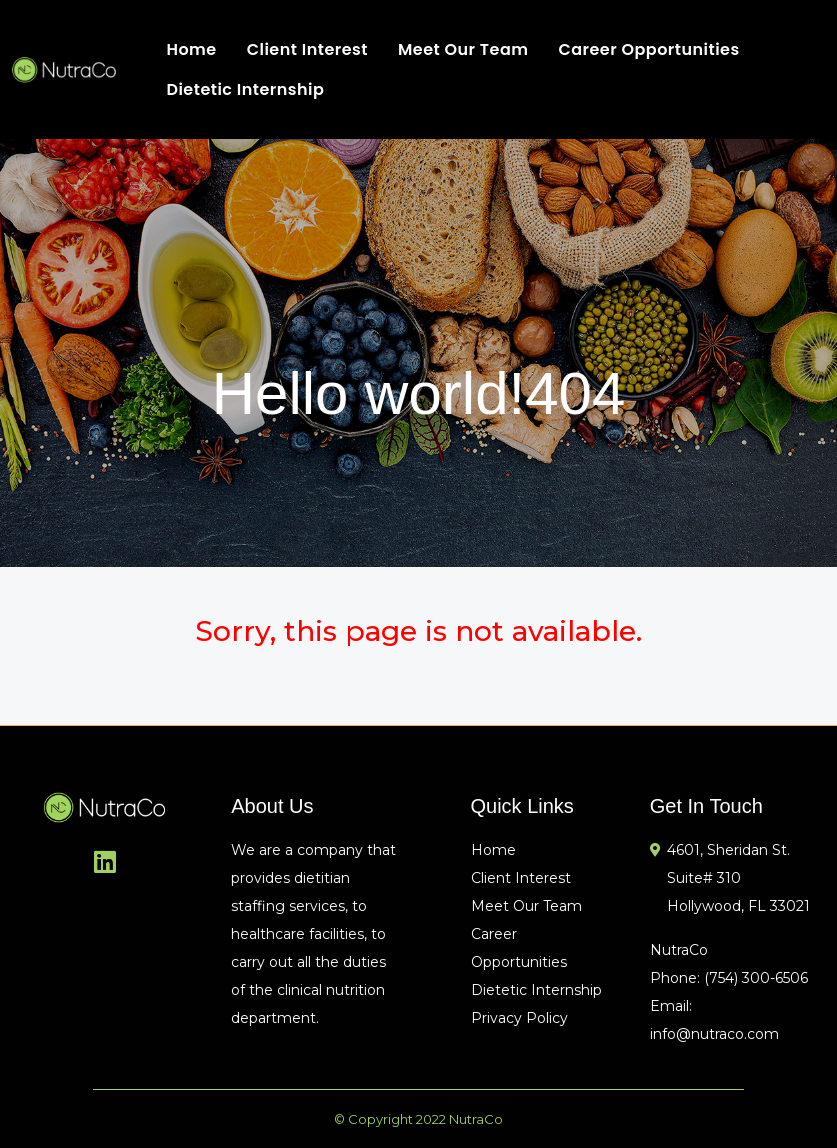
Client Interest (307, 49)
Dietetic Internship (245, 89)
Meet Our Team (463, 49)
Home (191, 49)
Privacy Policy (519, 1018)
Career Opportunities (648, 49)
